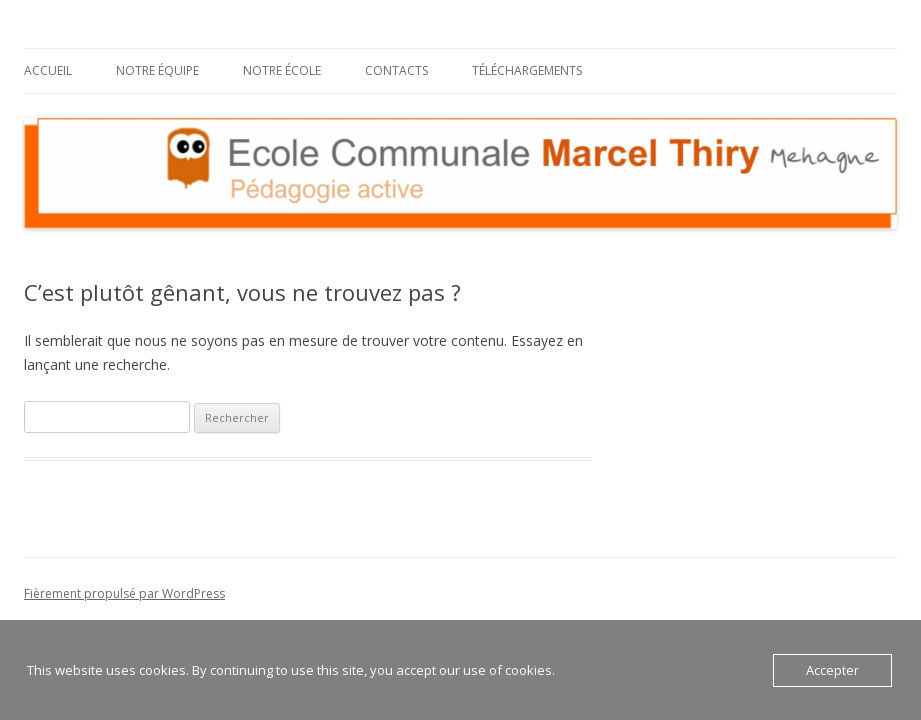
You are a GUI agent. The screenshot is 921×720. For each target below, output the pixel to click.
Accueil (48, 70)
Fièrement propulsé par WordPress (124, 593)
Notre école (282, 70)
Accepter (832, 670)
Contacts (396, 70)
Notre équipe (157, 70)
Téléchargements (527, 70)
